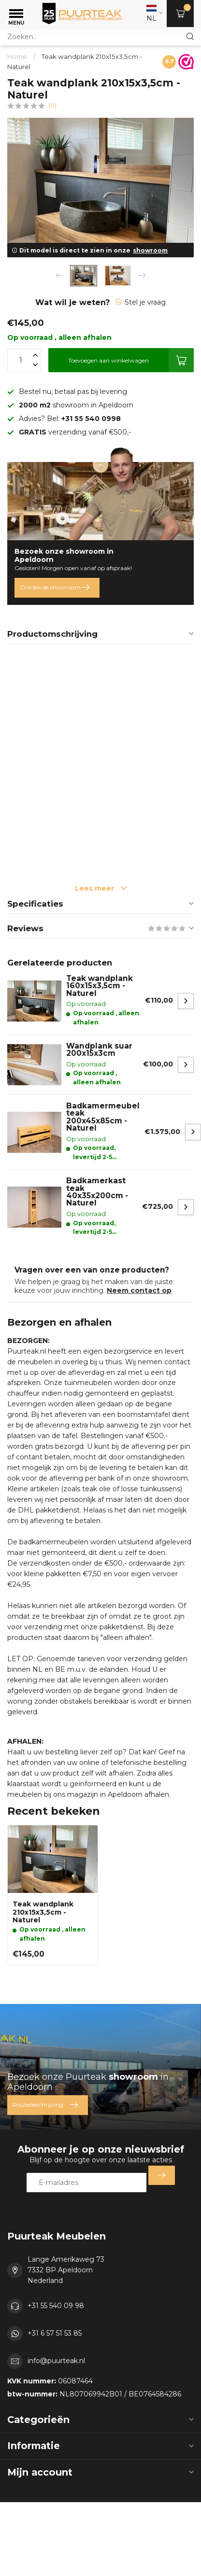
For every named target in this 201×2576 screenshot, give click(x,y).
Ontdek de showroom (54, 587)
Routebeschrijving (45, 2105)
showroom (150, 250)
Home (17, 56)
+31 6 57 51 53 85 (55, 2333)
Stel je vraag (140, 302)
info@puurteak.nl (56, 2360)
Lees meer (101, 888)
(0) (52, 105)
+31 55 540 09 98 (56, 2305)
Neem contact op (139, 1290)
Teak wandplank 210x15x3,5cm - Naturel (43, 1912)
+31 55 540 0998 (91, 418)
